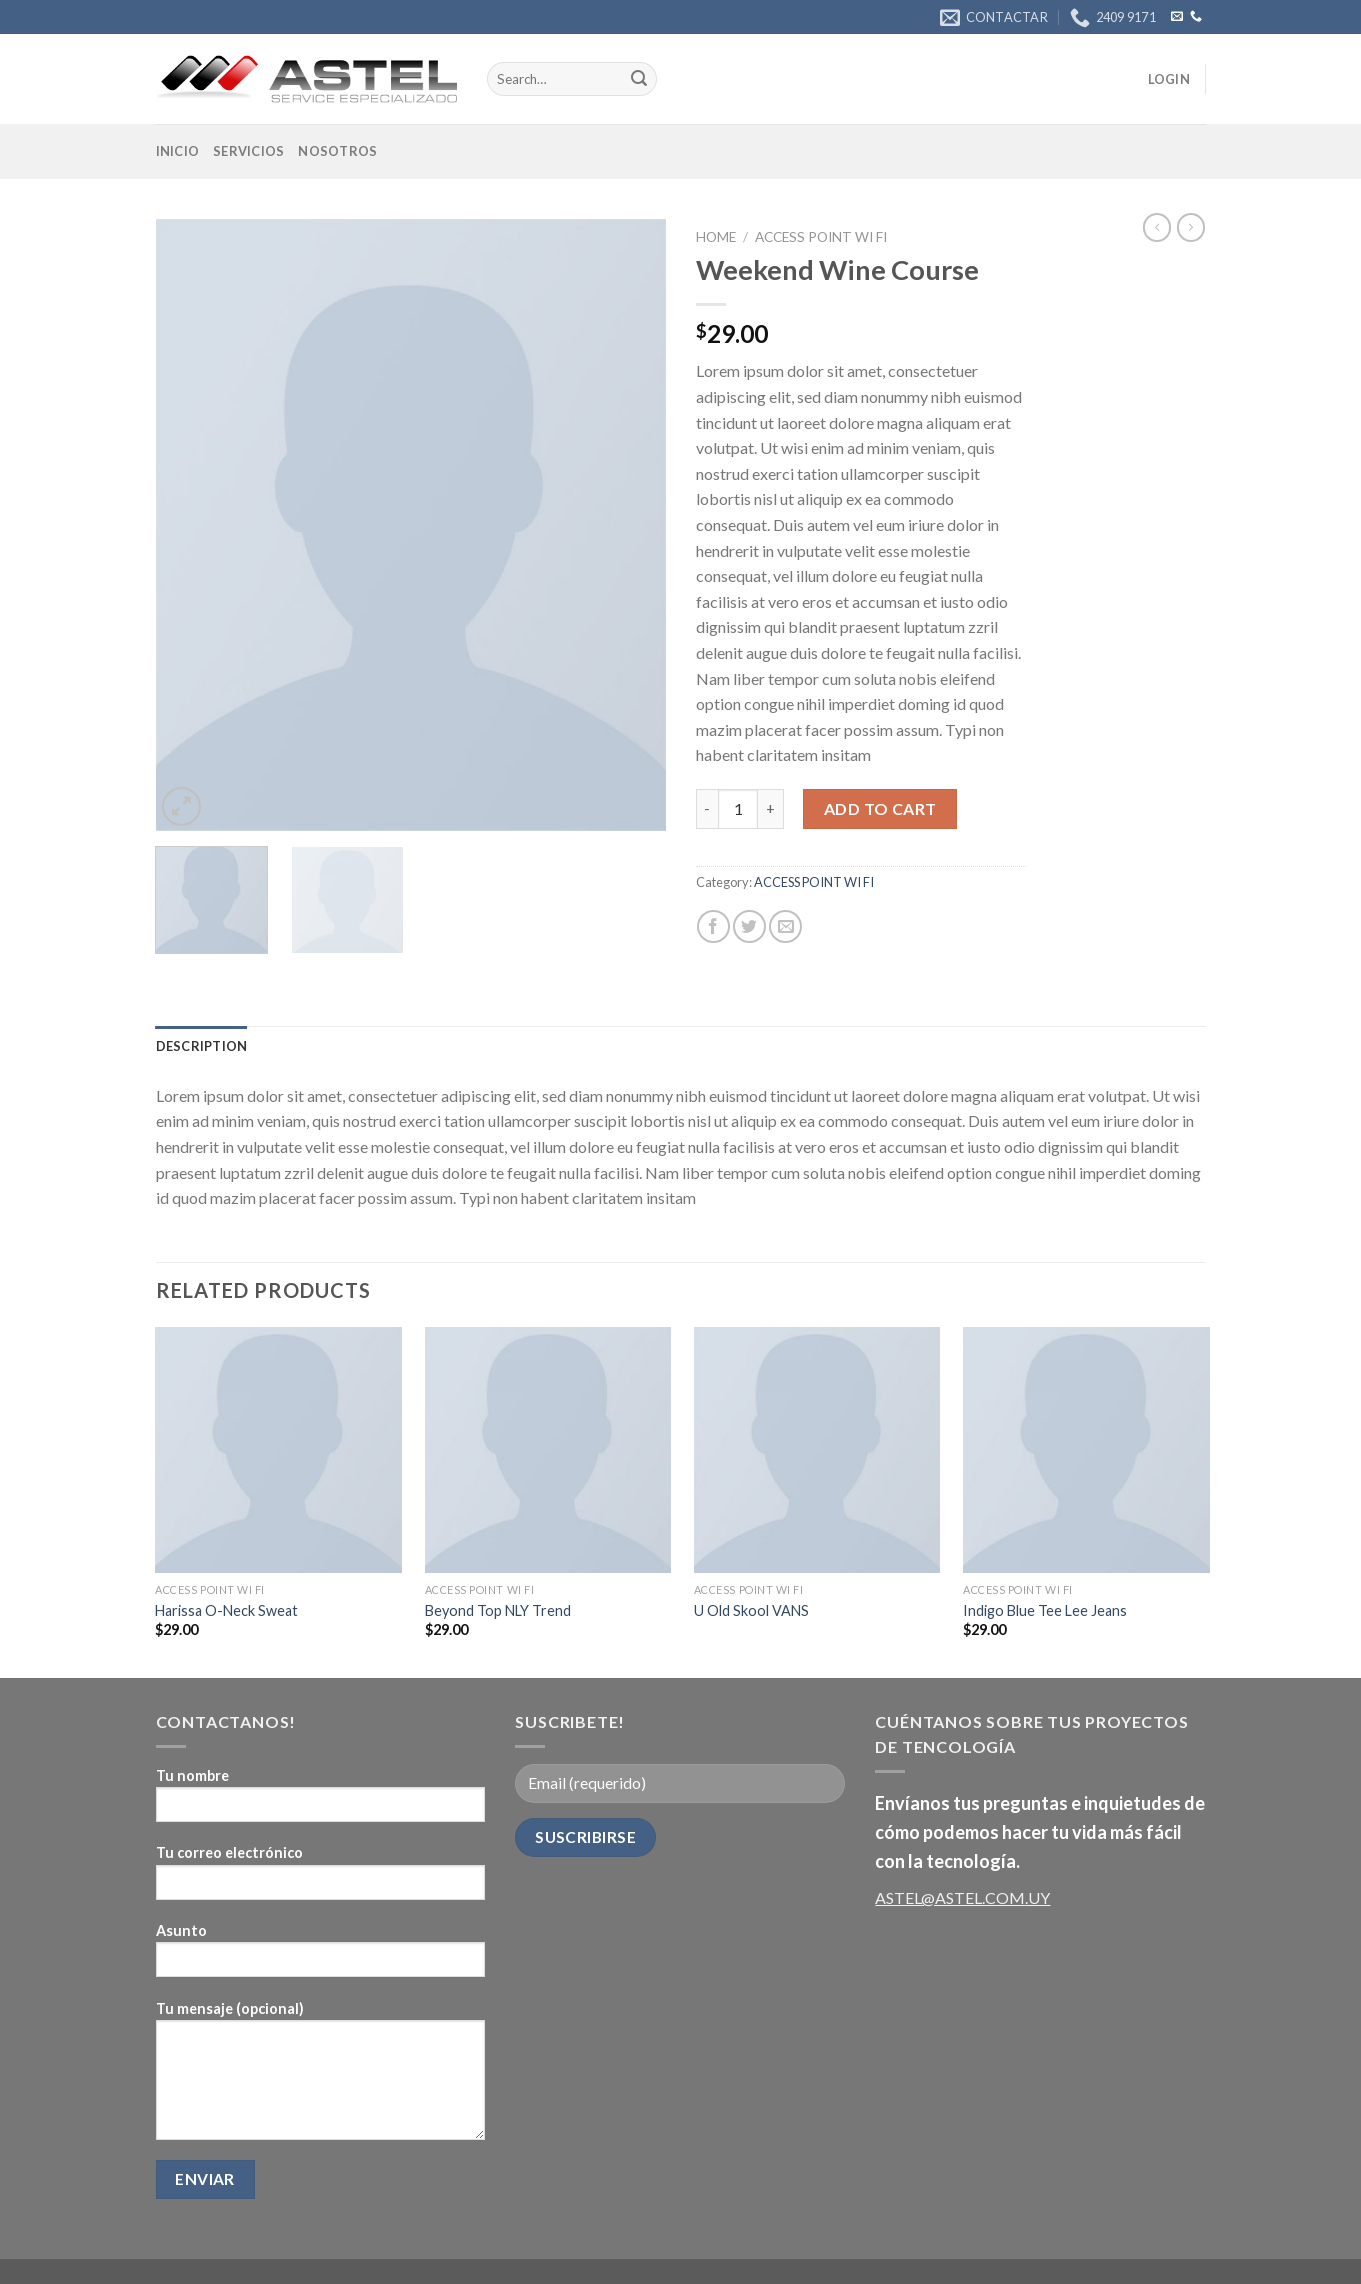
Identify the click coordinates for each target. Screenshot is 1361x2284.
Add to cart (880, 808)
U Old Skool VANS (751, 1610)
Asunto (321, 1956)
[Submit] (639, 79)
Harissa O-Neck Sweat (226, 1610)
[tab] (202, 1046)
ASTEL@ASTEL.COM (950, 1897)
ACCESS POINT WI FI (821, 237)
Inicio (178, 151)
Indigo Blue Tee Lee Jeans (1045, 1610)
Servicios (248, 151)
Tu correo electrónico (321, 1878)
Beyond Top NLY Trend (498, 1610)
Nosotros (337, 151)
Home (716, 237)
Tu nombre (321, 1801)
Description (202, 1046)
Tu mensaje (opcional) (321, 2077)
